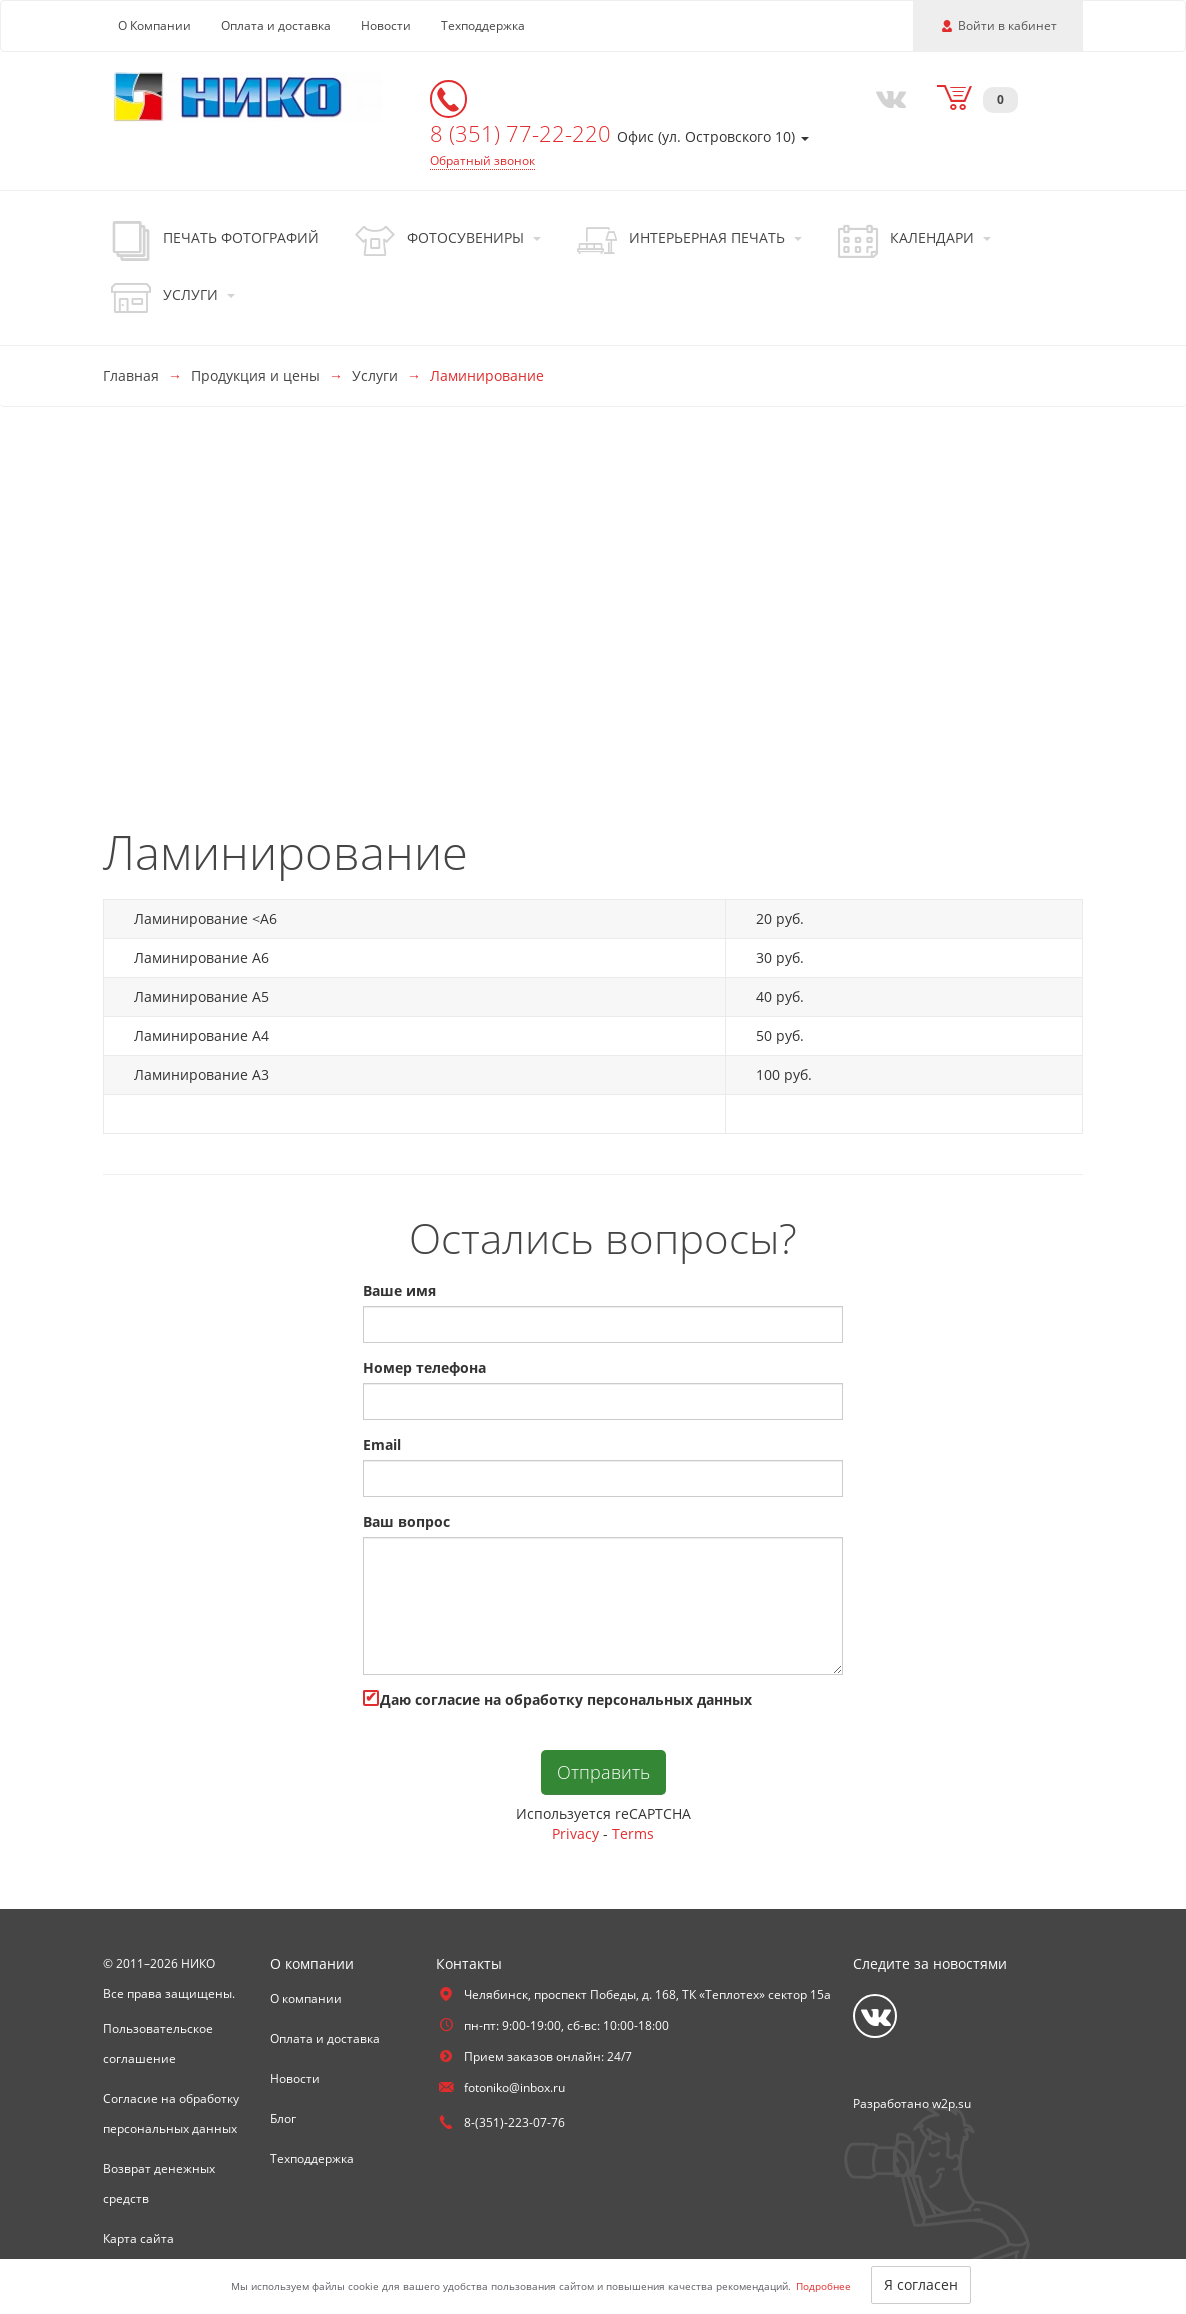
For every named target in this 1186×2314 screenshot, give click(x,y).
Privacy (575, 1833)
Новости (386, 25)
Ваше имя (399, 1290)
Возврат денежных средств (159, 2183)
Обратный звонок (482, 160)
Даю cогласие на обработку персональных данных (557, 1699)
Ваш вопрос (406, 1521)
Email (382, 1444)
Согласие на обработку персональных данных (171, 2113)
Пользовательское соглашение (158, 2043)
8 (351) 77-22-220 (523, 133)
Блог (283, 2118)
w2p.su (951, 2103)
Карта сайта (138, 2238)
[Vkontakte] (886, 97)
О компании (306, 1998)
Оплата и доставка (276, 25)
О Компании (154, 25)
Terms (633, 1833)
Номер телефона (424, 1367)
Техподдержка (483, 25)
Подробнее (823, 2286)
